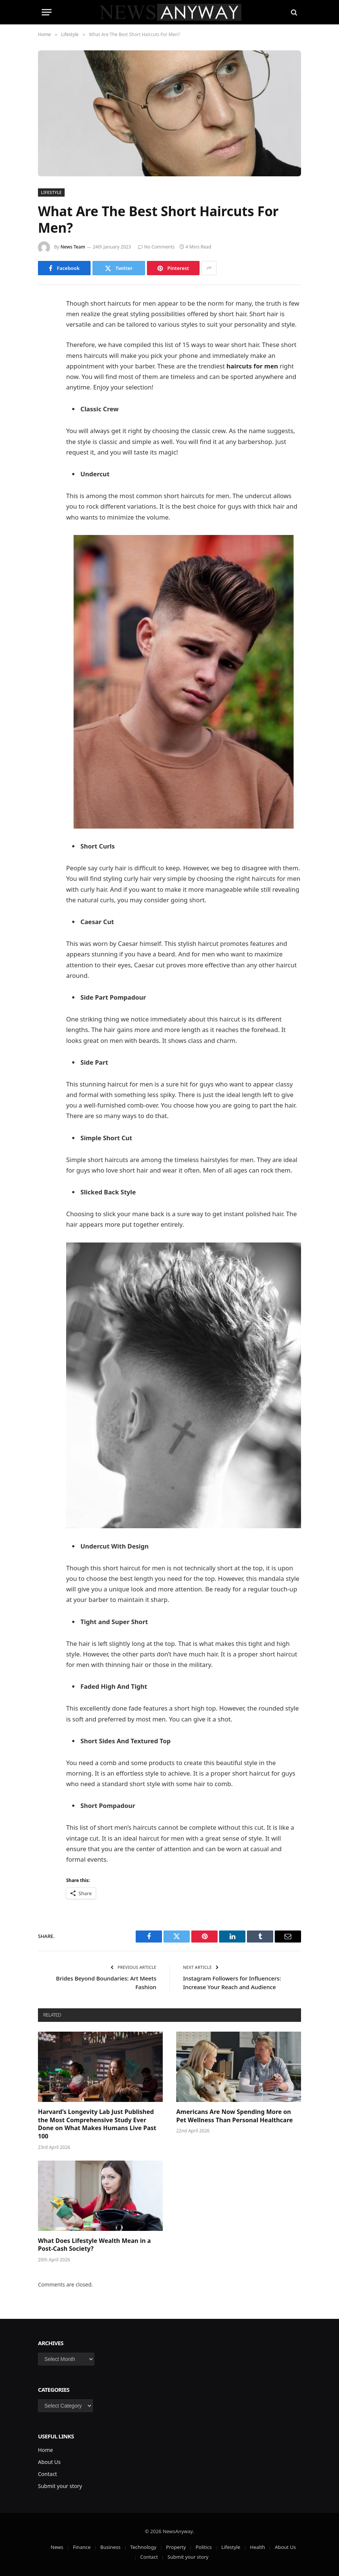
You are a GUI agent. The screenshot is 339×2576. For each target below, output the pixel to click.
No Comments (156, 247)
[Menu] (46, 12)
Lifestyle (51, 192)
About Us (49, 2461)
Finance (82, 2547)
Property (176, 2547)
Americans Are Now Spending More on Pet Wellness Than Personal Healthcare (234, 2116)
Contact (47, 2474)
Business (110, 2547)
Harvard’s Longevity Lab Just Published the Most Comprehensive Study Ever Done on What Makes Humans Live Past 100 (97, 2124)
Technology (143, 2547)
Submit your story (60, 2486)
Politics (203, 2547)
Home (45, 2449)
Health (257, 2547)
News (57, 2547)
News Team (73, 247)
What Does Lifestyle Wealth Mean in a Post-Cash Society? (94, 2245)
